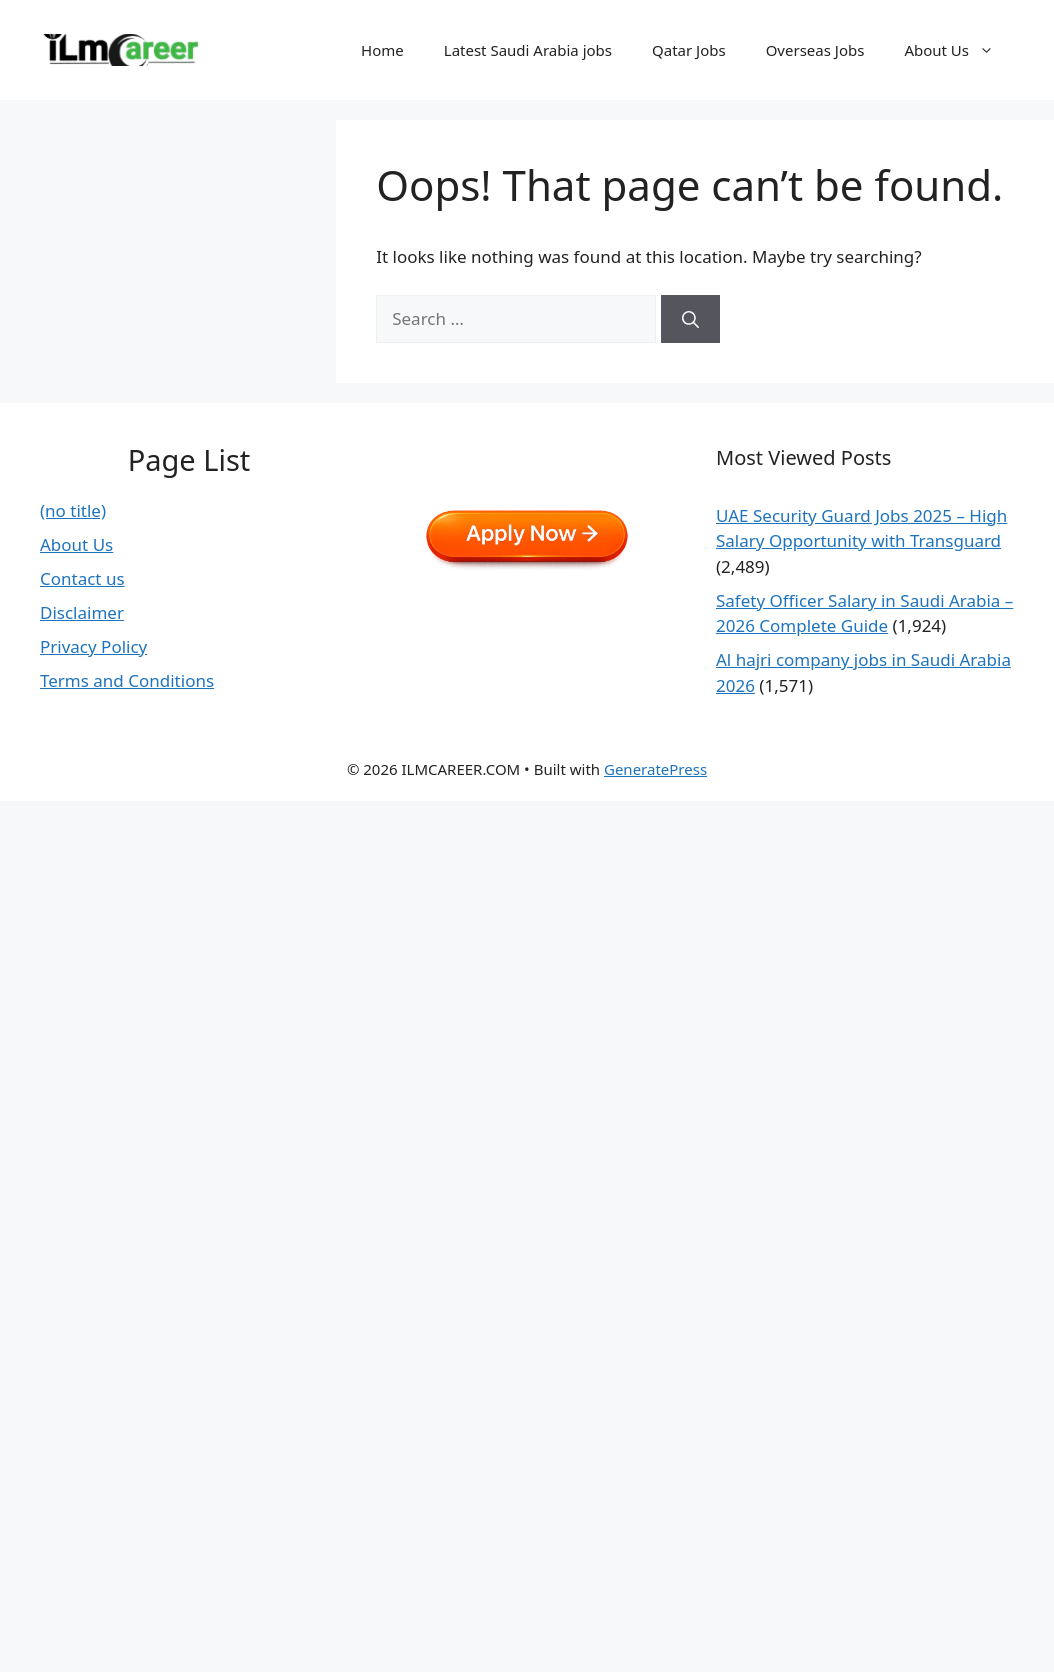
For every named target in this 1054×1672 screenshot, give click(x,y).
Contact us (82, 578)
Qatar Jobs (689, 50)
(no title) (73, 510)
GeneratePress (655, 769)
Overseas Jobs (815, 50)
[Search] (690, 319)
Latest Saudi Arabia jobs (528, 50)
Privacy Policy (93, 646)
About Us (959, 50)
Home (382, 50)
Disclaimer (82, 612)
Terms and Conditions (127, 680)
